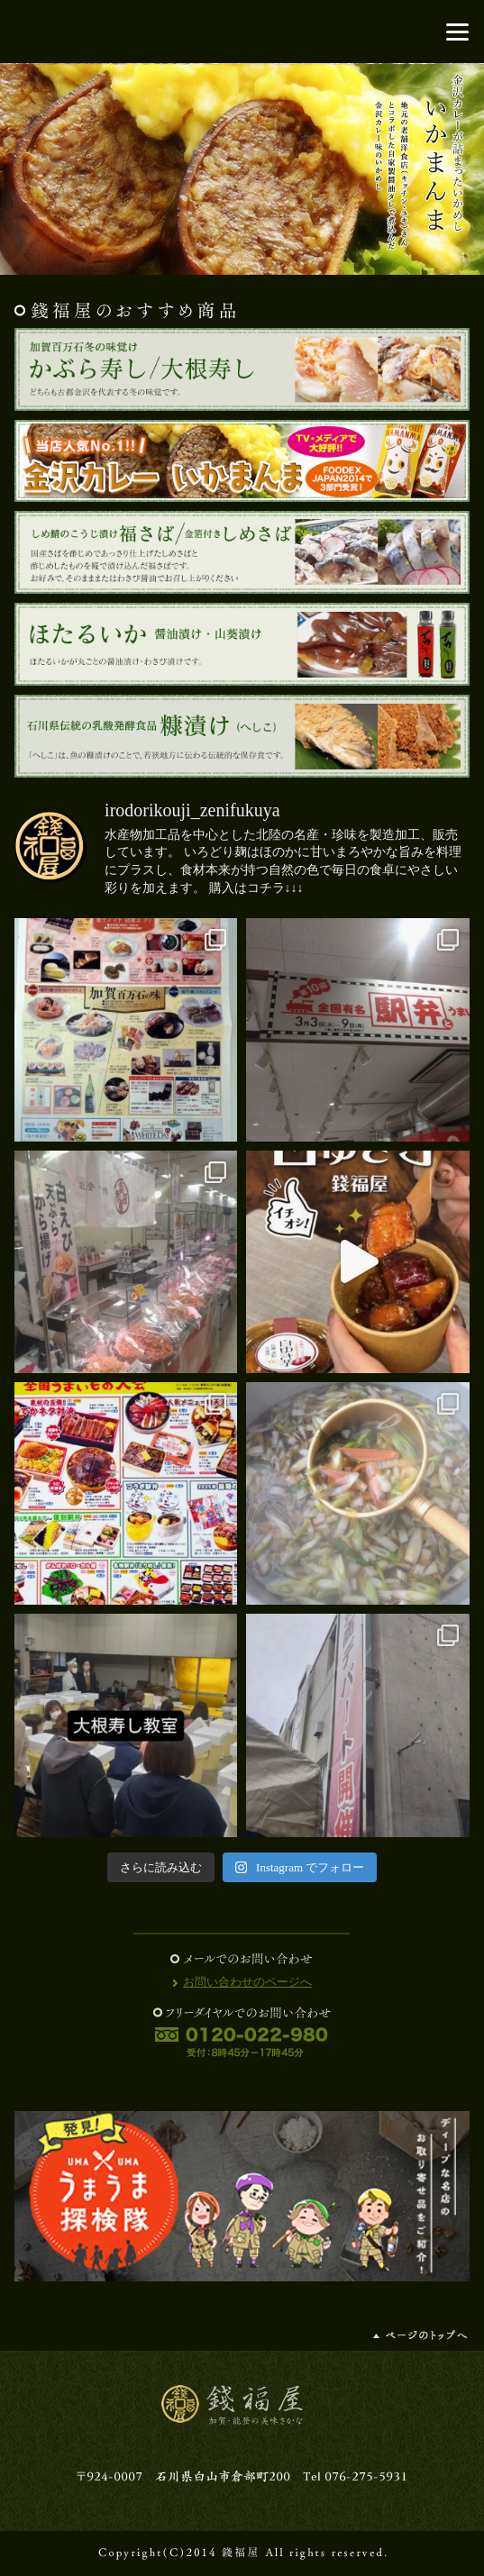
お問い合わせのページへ (247, 1982)
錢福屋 (242, 31)
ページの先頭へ (421, 2335)
